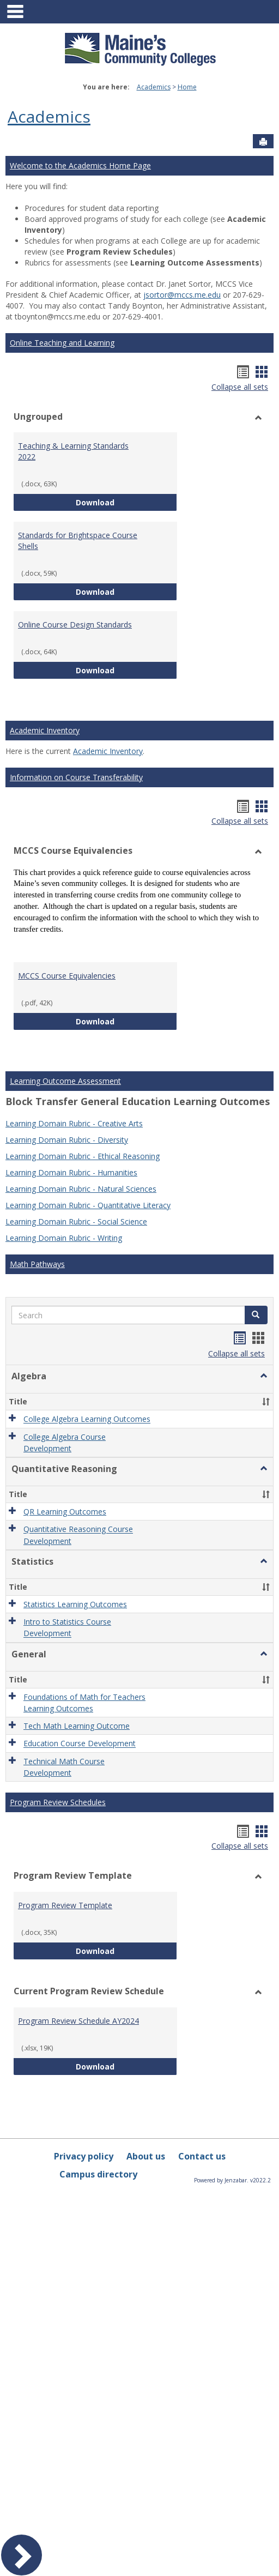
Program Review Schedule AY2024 (78, 2021)
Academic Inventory (45, 730)
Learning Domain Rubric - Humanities (71, 1172)
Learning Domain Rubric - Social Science (76, 1221)
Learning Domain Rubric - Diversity (66, 1140)
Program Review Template (65, 1905)
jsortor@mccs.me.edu (182, 294)
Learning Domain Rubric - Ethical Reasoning (82, 1156)
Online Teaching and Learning (62, 342)
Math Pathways (37, 1264)
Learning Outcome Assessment (65, 1081)
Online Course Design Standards (75, 624)
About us (145, 2156)
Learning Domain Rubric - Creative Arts (74, 1123)
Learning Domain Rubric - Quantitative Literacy (88, 1205)
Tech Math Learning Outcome (76, 1726)
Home (187, 87)
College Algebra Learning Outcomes (86, 1419)
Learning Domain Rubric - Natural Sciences (80, 1189)
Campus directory (98, 2174)
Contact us (202, 2156)
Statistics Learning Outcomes (75, 1604)
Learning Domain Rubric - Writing (63, 1238)
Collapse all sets (239, 387)
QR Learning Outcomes (64, 1511)
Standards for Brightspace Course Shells (77, 540)
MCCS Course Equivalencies (67, 975)
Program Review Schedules (58, 1802)
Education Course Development (79, 1744)
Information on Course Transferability (76, 777)
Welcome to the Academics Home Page (80, 165)
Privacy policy (83, 2156)
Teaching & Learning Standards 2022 (73, 451)
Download (126, 502)
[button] (256, 1315)
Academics (154, 87)
